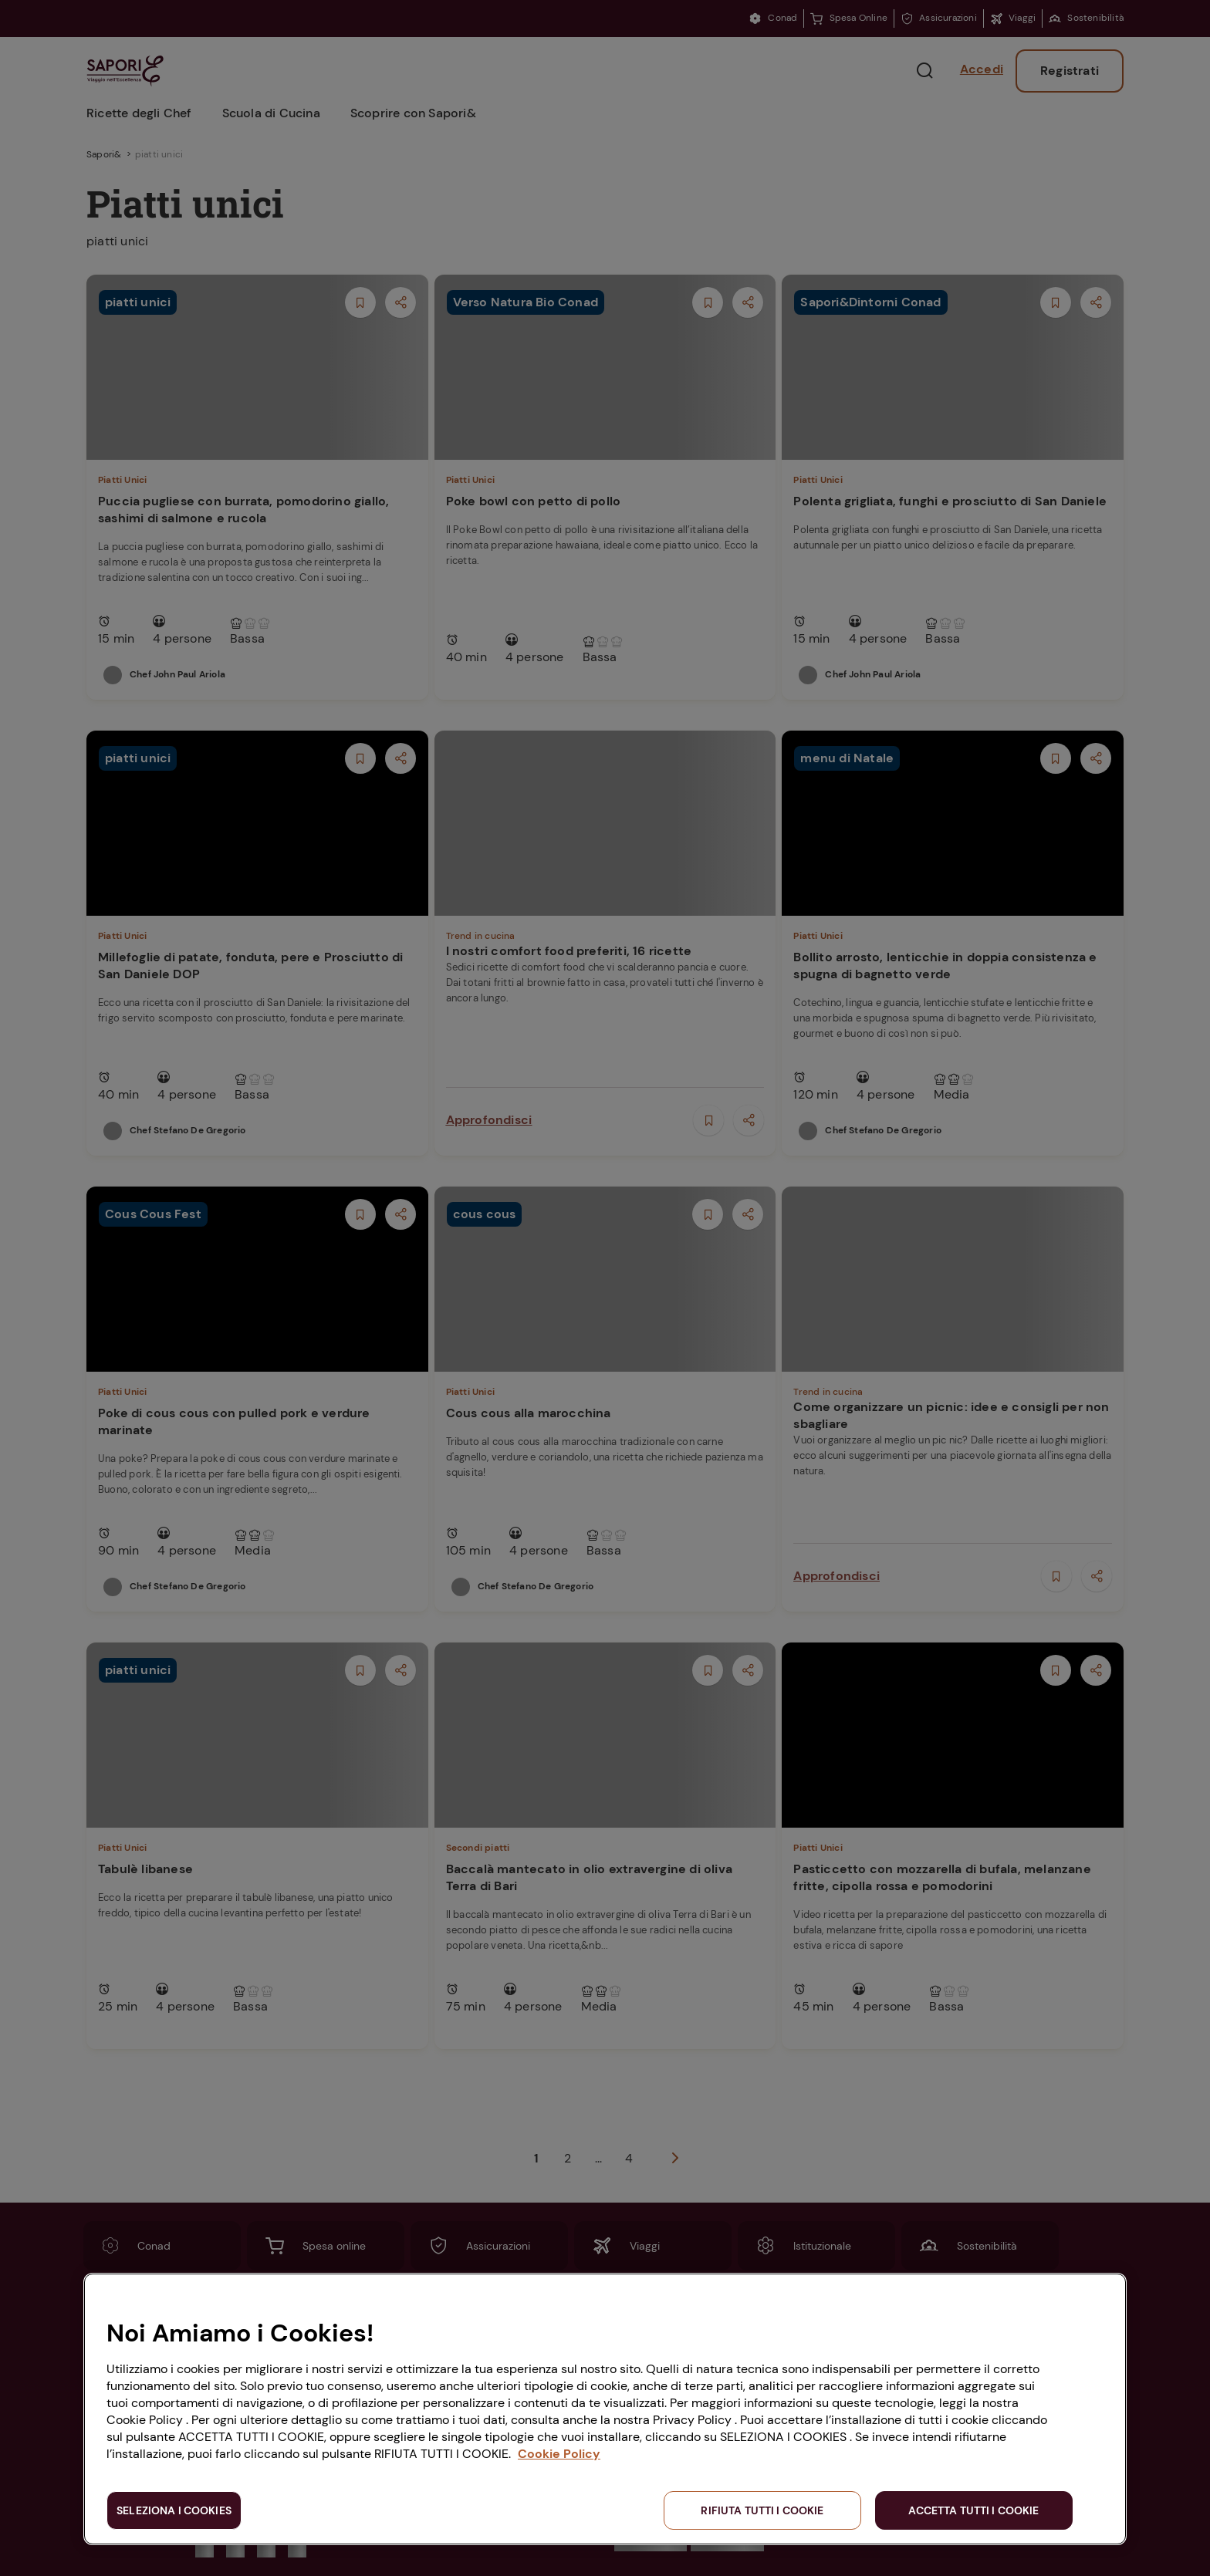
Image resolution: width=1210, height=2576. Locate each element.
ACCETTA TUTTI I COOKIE (973, 2510)
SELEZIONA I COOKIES (174, 2510)
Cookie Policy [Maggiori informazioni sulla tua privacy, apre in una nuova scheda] (559, 2454)
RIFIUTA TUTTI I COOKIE (762, 2510)
